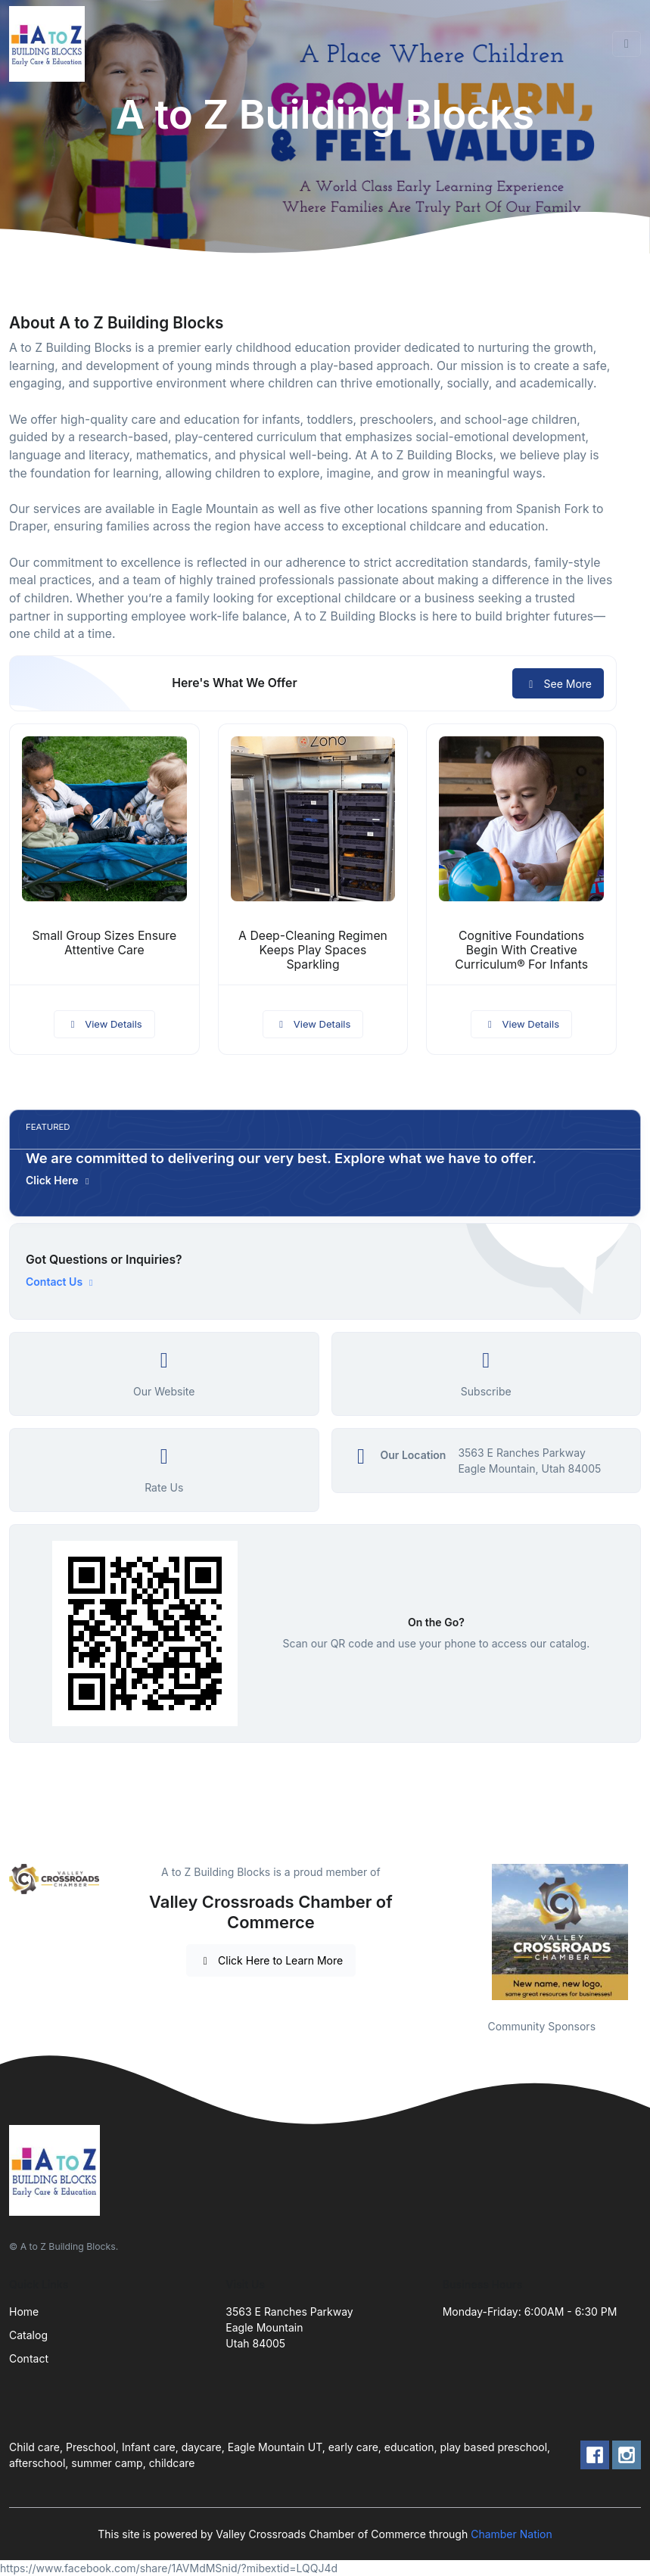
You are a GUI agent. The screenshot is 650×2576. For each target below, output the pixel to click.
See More (558, 683)
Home (24, 2311)
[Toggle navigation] (626, 44)
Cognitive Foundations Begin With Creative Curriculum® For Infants (521, 950)
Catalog (28, 2335)
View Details (104, 1024)
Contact (28, 2358)
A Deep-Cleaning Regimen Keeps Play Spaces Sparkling (312, 950)
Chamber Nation (511, 2534)
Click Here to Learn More (271, 1960)
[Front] (50, 44)
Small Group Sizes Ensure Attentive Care (105, 943)
